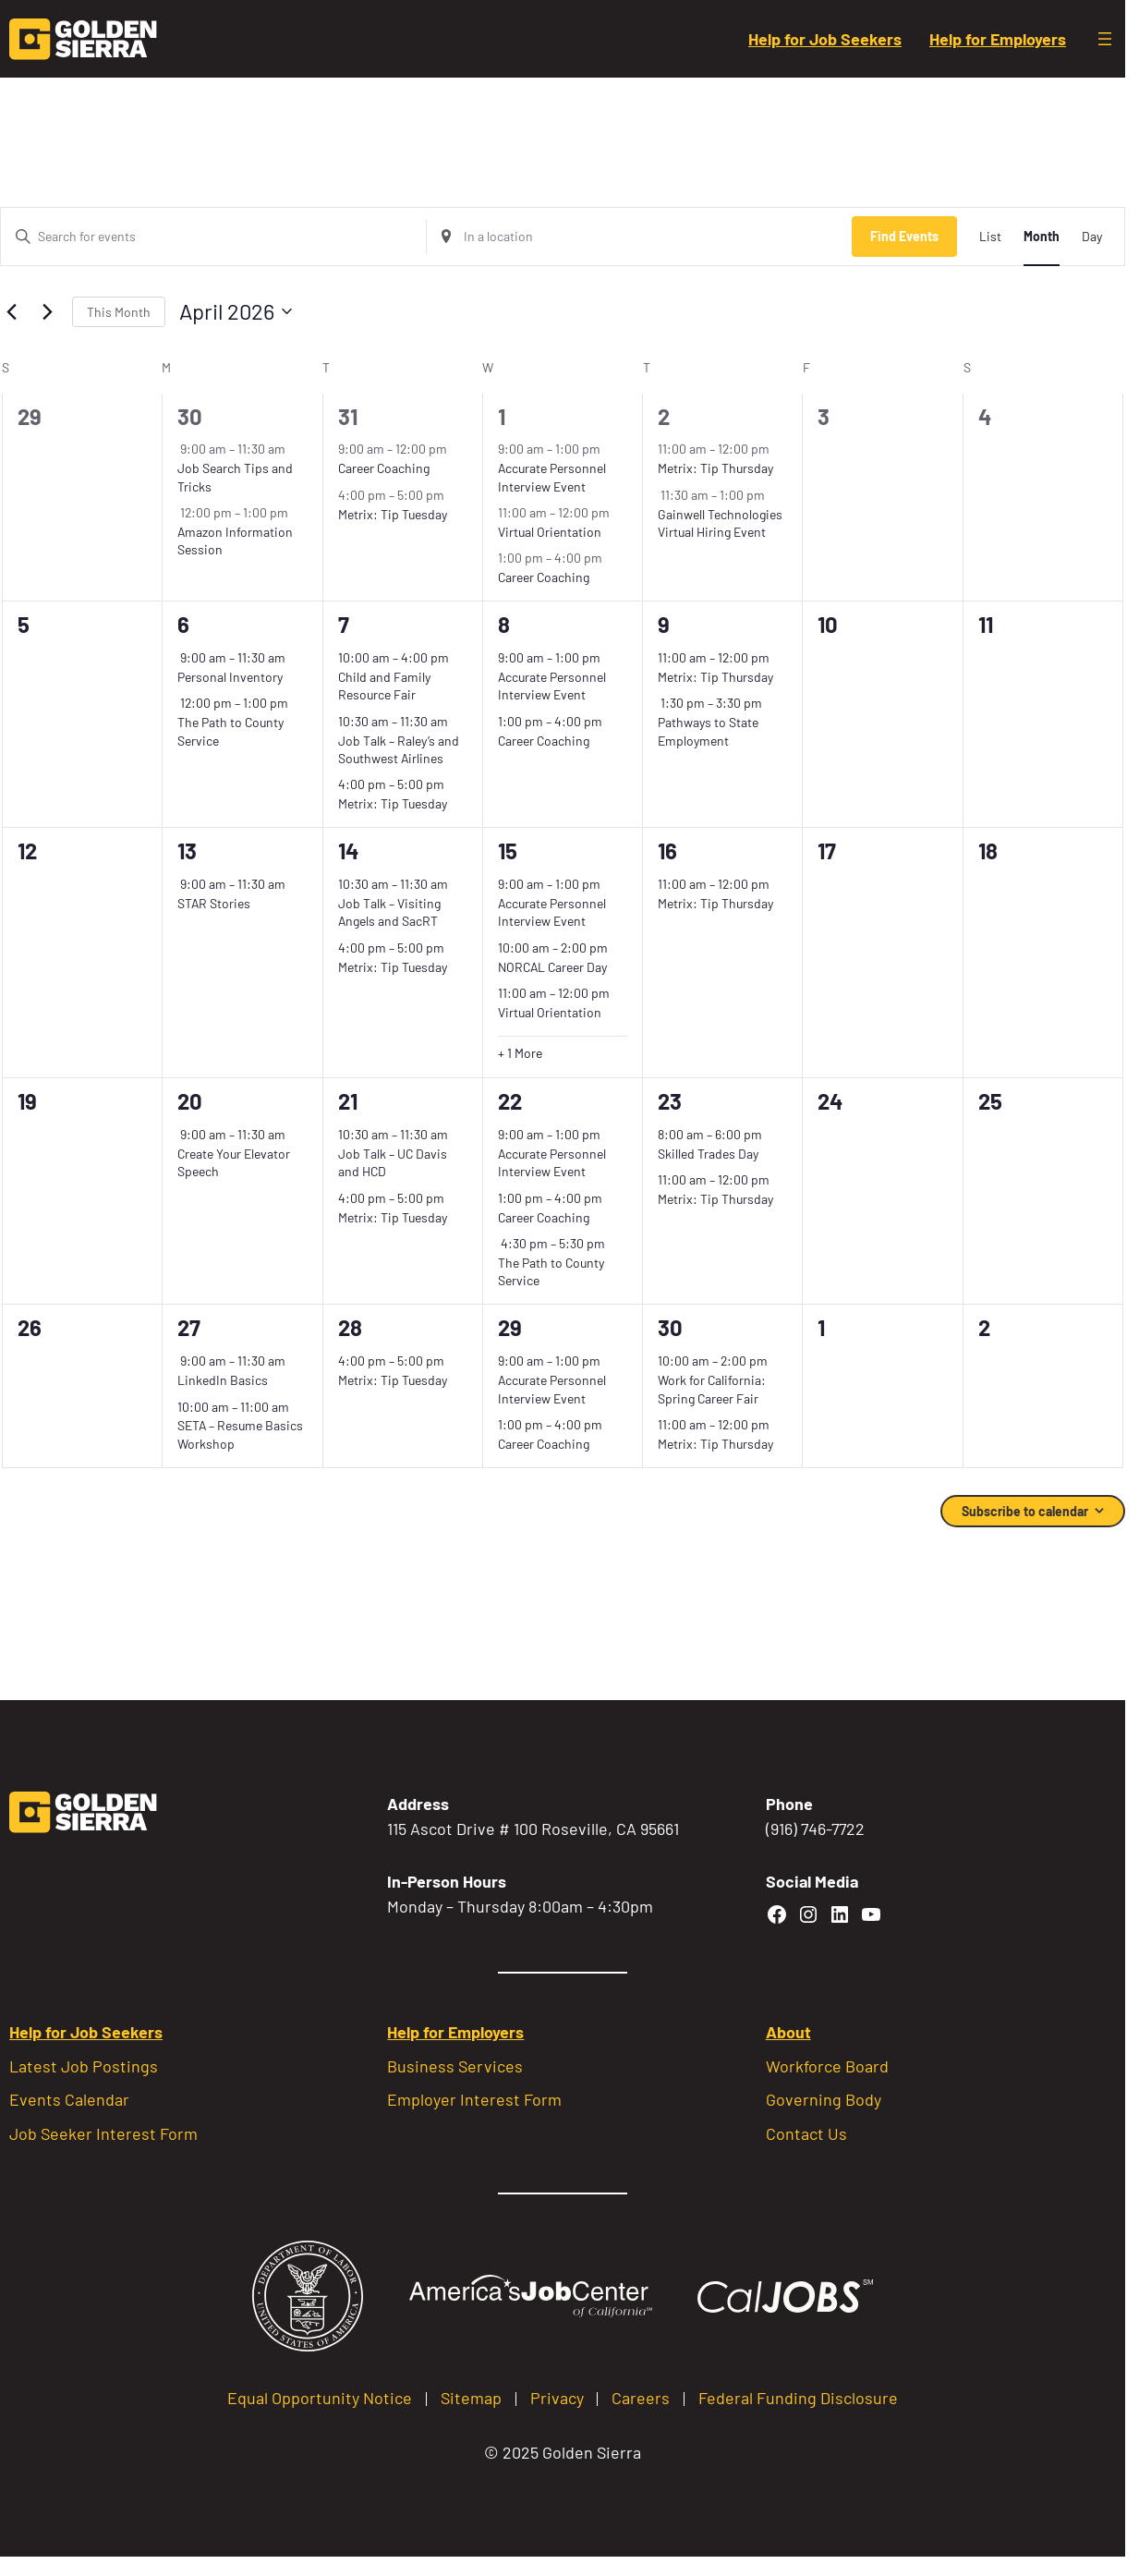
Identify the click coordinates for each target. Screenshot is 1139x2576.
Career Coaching (384, 468)
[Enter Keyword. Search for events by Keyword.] (213, 237)
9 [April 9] (664, 624)
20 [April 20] (189, 1101)
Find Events (904, 236)
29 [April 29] (510, 1327)
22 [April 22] (510, 1101)
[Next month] (47, 311)
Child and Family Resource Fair (384, 685)
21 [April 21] (347, 1101)
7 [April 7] (343, 624)
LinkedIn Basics (222, 1380)
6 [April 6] (183, 624)
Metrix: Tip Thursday (715, 468)
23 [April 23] (670, 1101)
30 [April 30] (670, 1327)
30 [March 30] (189, 416)
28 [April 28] (350, 1327)
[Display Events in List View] (990, 237)
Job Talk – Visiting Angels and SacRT (389, 912)
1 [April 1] (501, 416)
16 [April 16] (667, 850)
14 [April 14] (348, 850)
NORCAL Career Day (552, 967)
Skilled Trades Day (708, 1153)
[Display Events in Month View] (1042, 237)
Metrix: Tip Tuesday (392, 514)
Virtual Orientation (549, 532)
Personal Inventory (230, 677)
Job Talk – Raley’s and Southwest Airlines (398, 749)
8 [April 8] (504, 624)
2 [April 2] (664, 416)
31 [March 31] (347, 416)
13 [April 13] (187, 850)
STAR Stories (213, 903)
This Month (119, 312)
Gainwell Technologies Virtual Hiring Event (720, 523)
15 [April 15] (507, 850)
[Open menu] (1105, 39)
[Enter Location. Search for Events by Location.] (639, 237)
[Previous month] (11, 311)
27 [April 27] (188, 1327)
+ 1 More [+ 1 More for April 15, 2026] (520, 1053)
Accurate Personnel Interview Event (552, 685)
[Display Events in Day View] (1092, 237)
